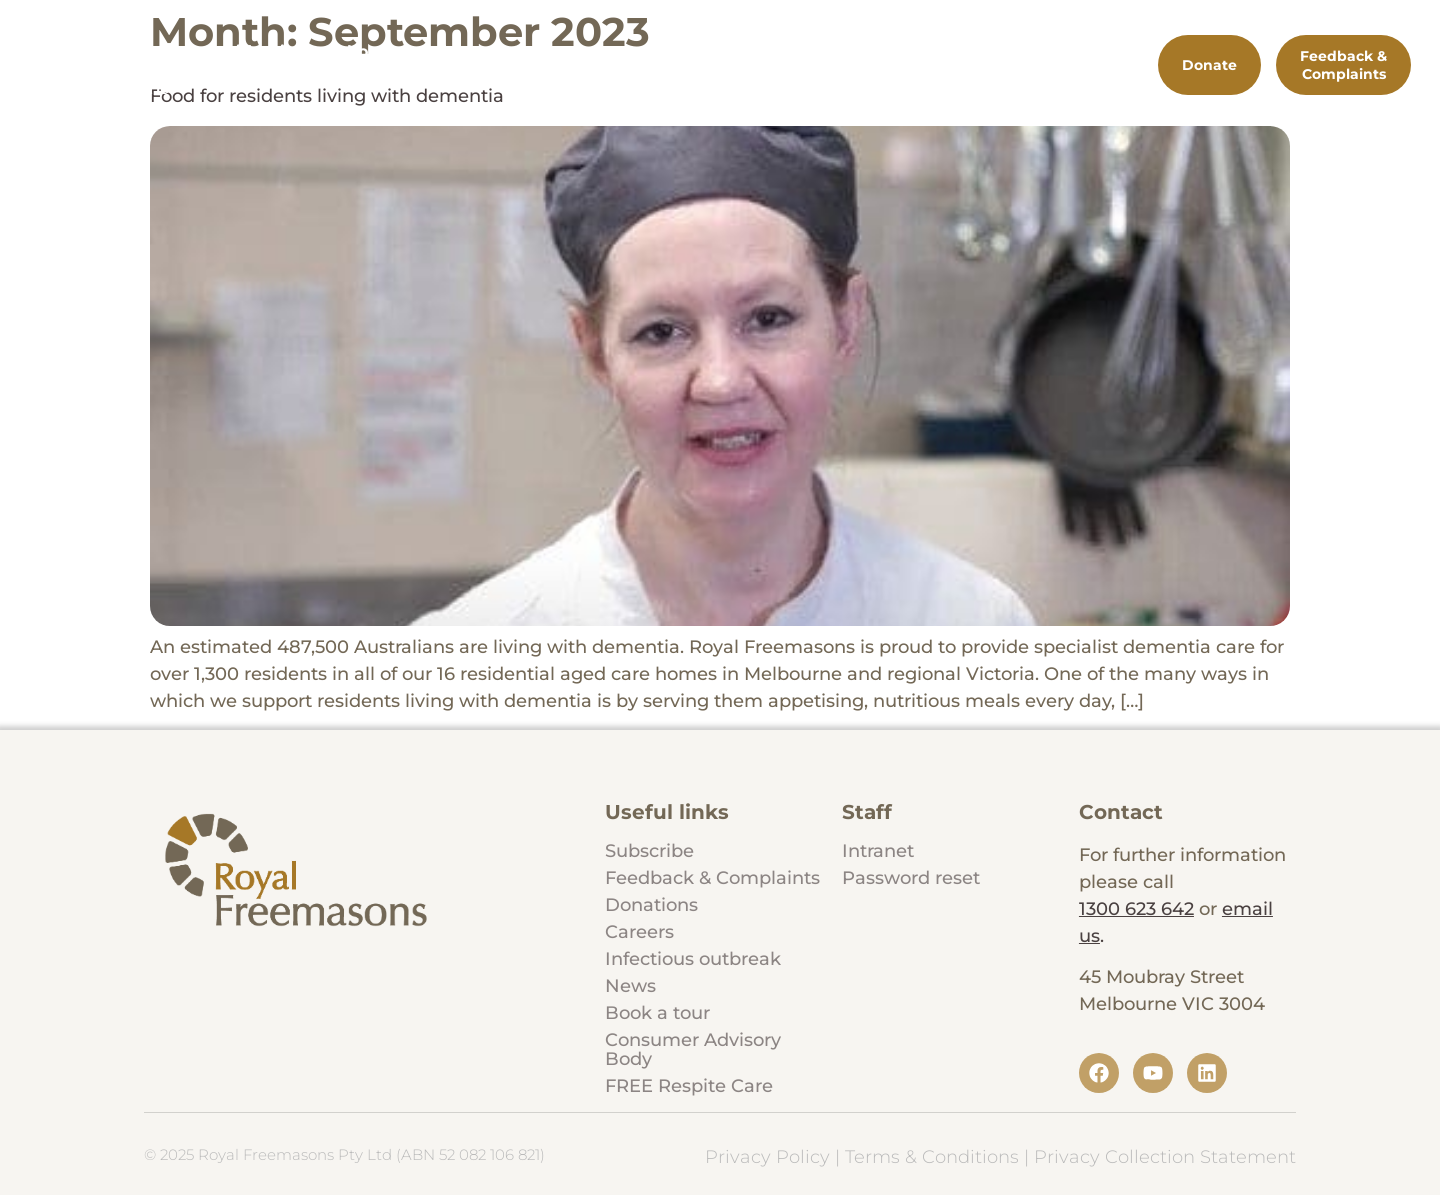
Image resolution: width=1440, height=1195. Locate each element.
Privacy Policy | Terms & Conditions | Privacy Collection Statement (1000, 1157)
